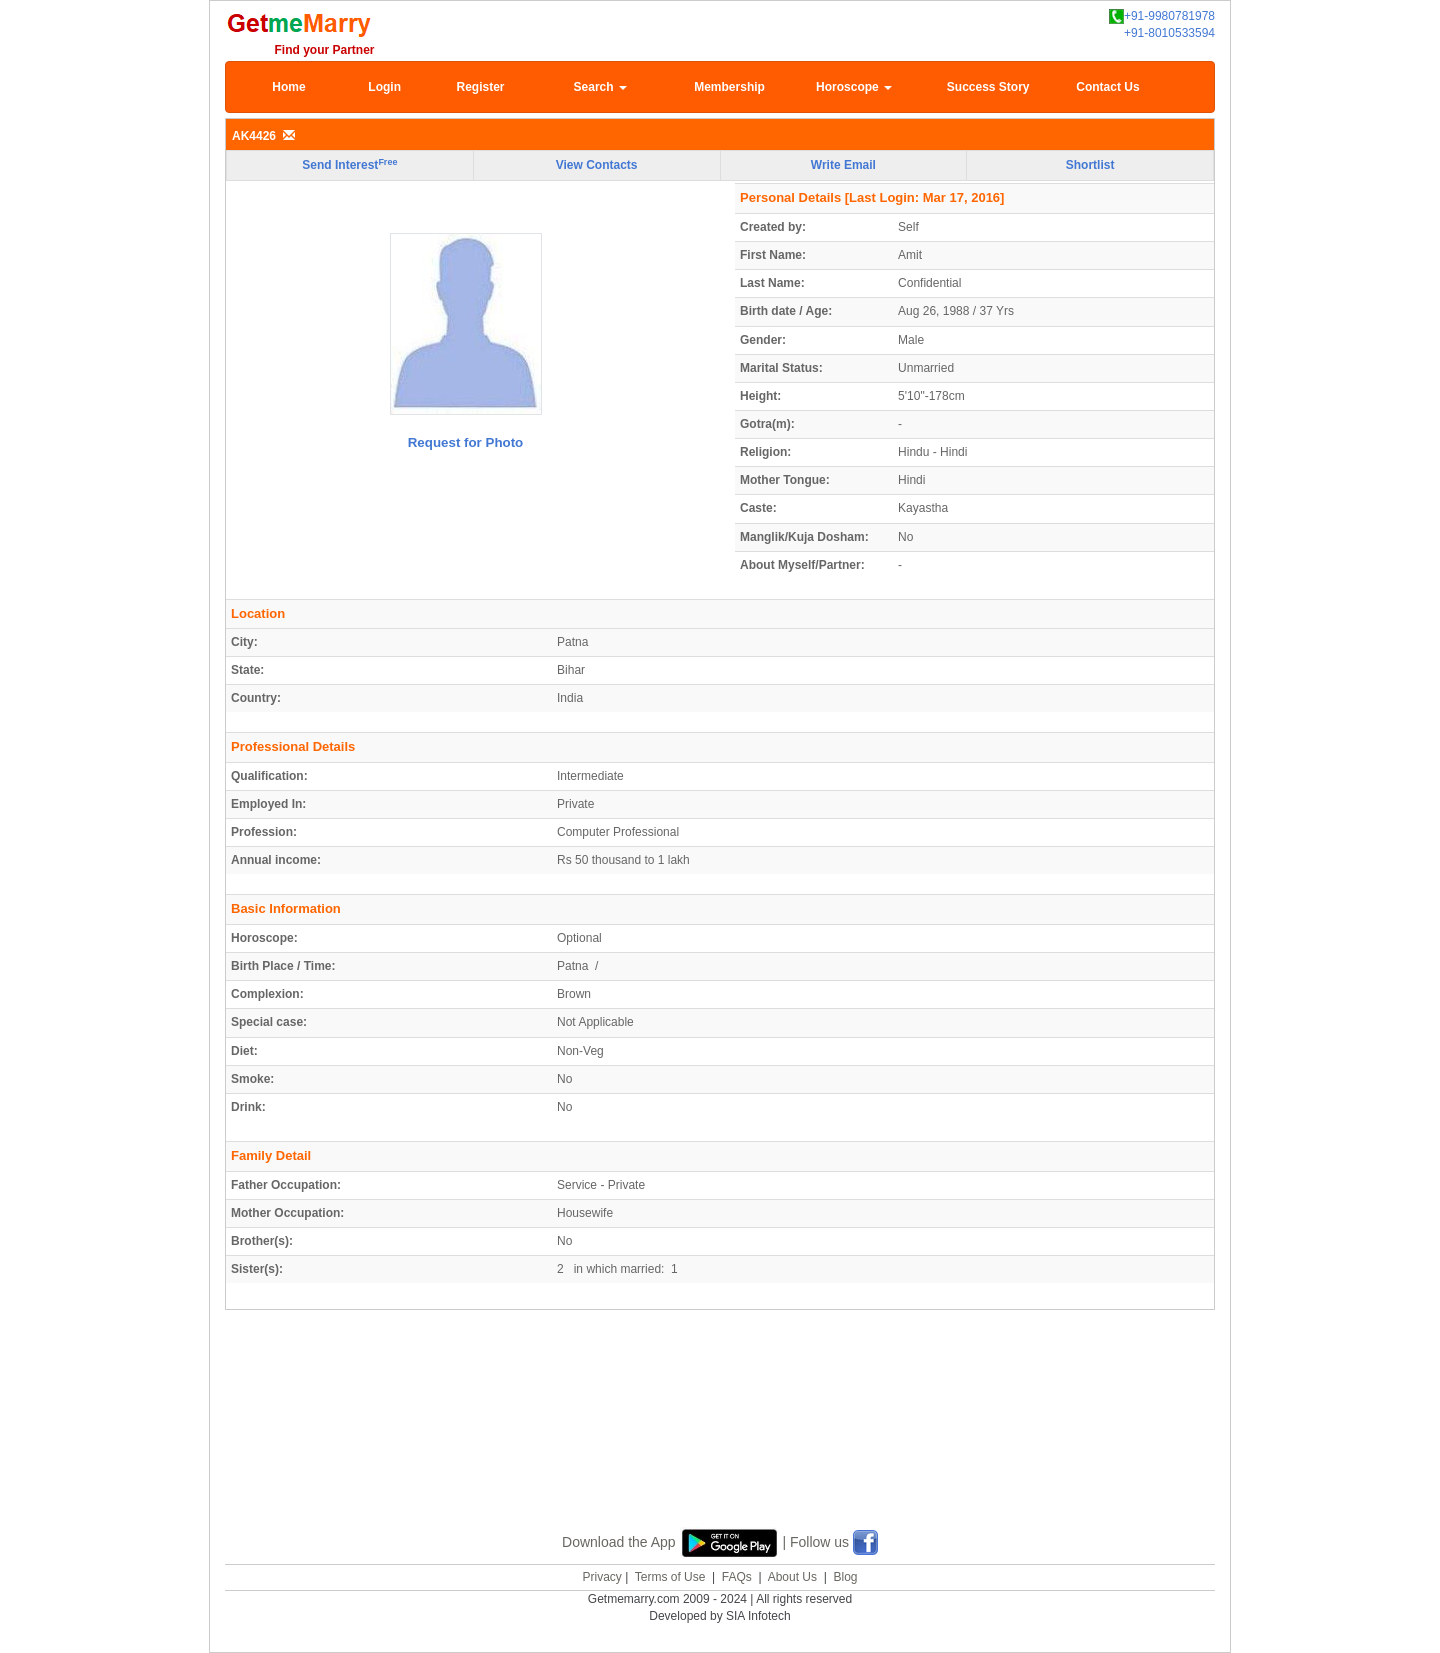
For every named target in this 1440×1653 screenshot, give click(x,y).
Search (600, 87)
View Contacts (597, 165)
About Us (792, 1577)
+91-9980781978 (1162, 16)
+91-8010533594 (1169, 33)
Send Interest (349, 165)
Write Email (843, 165)
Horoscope (854, 87)
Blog (845, 1577)
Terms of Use (670, 1577)
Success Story (988, 87)
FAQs (737, 1577)
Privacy (601, 1577)
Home (288, 87)
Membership (729, 87)
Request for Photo (466, 442)
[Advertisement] (720, 1442)
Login (384, 87)
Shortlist (1090, 165)
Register (480, 87)
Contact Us (1107, 87)
